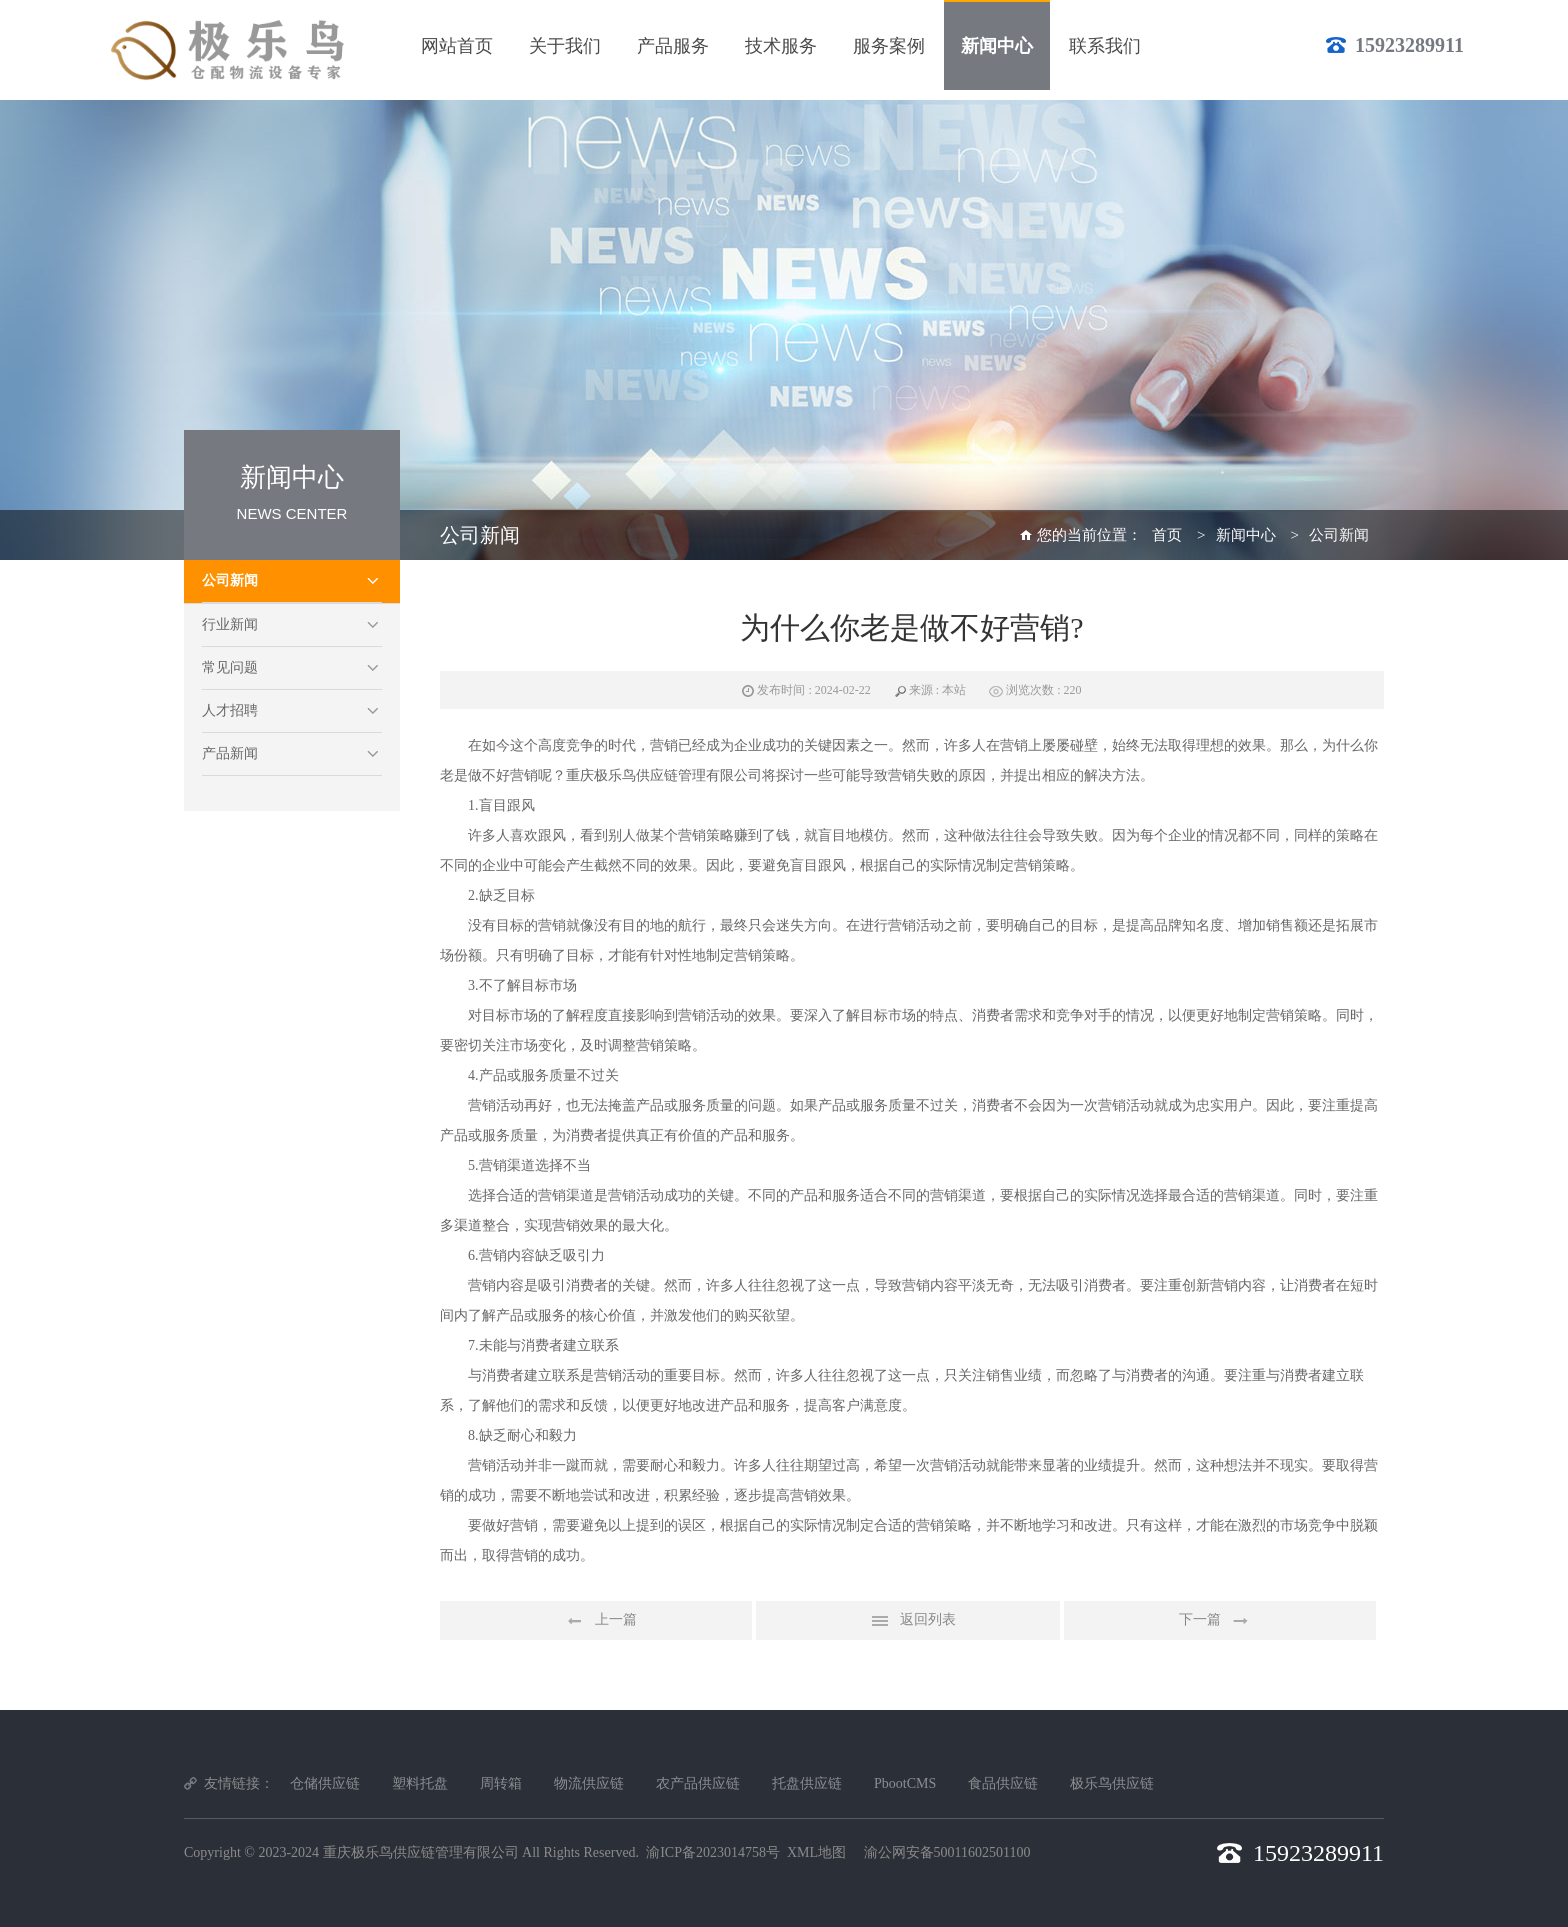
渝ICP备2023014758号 (713, 1852)
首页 (1167, 535)
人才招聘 (230, 710)
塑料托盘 (420, 1783)
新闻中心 (1246, 535)
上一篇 (596, 1621)
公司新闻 (230, 580)
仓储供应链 (325, 1783)
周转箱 (501, 1783)
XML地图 (816, 1852)
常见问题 (230, 667)
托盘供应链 (807, 1783)
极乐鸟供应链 (1112, 1783)
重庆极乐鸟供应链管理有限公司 (421, 1852)
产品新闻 (230, 753)
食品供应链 (1003, 1783)
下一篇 (1220, 1621)
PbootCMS (905, 1783)
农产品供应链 (698, 1783)
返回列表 (908, 1621)
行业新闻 (230, 624)
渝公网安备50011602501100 (947, 1852)
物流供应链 (589, 1783)
